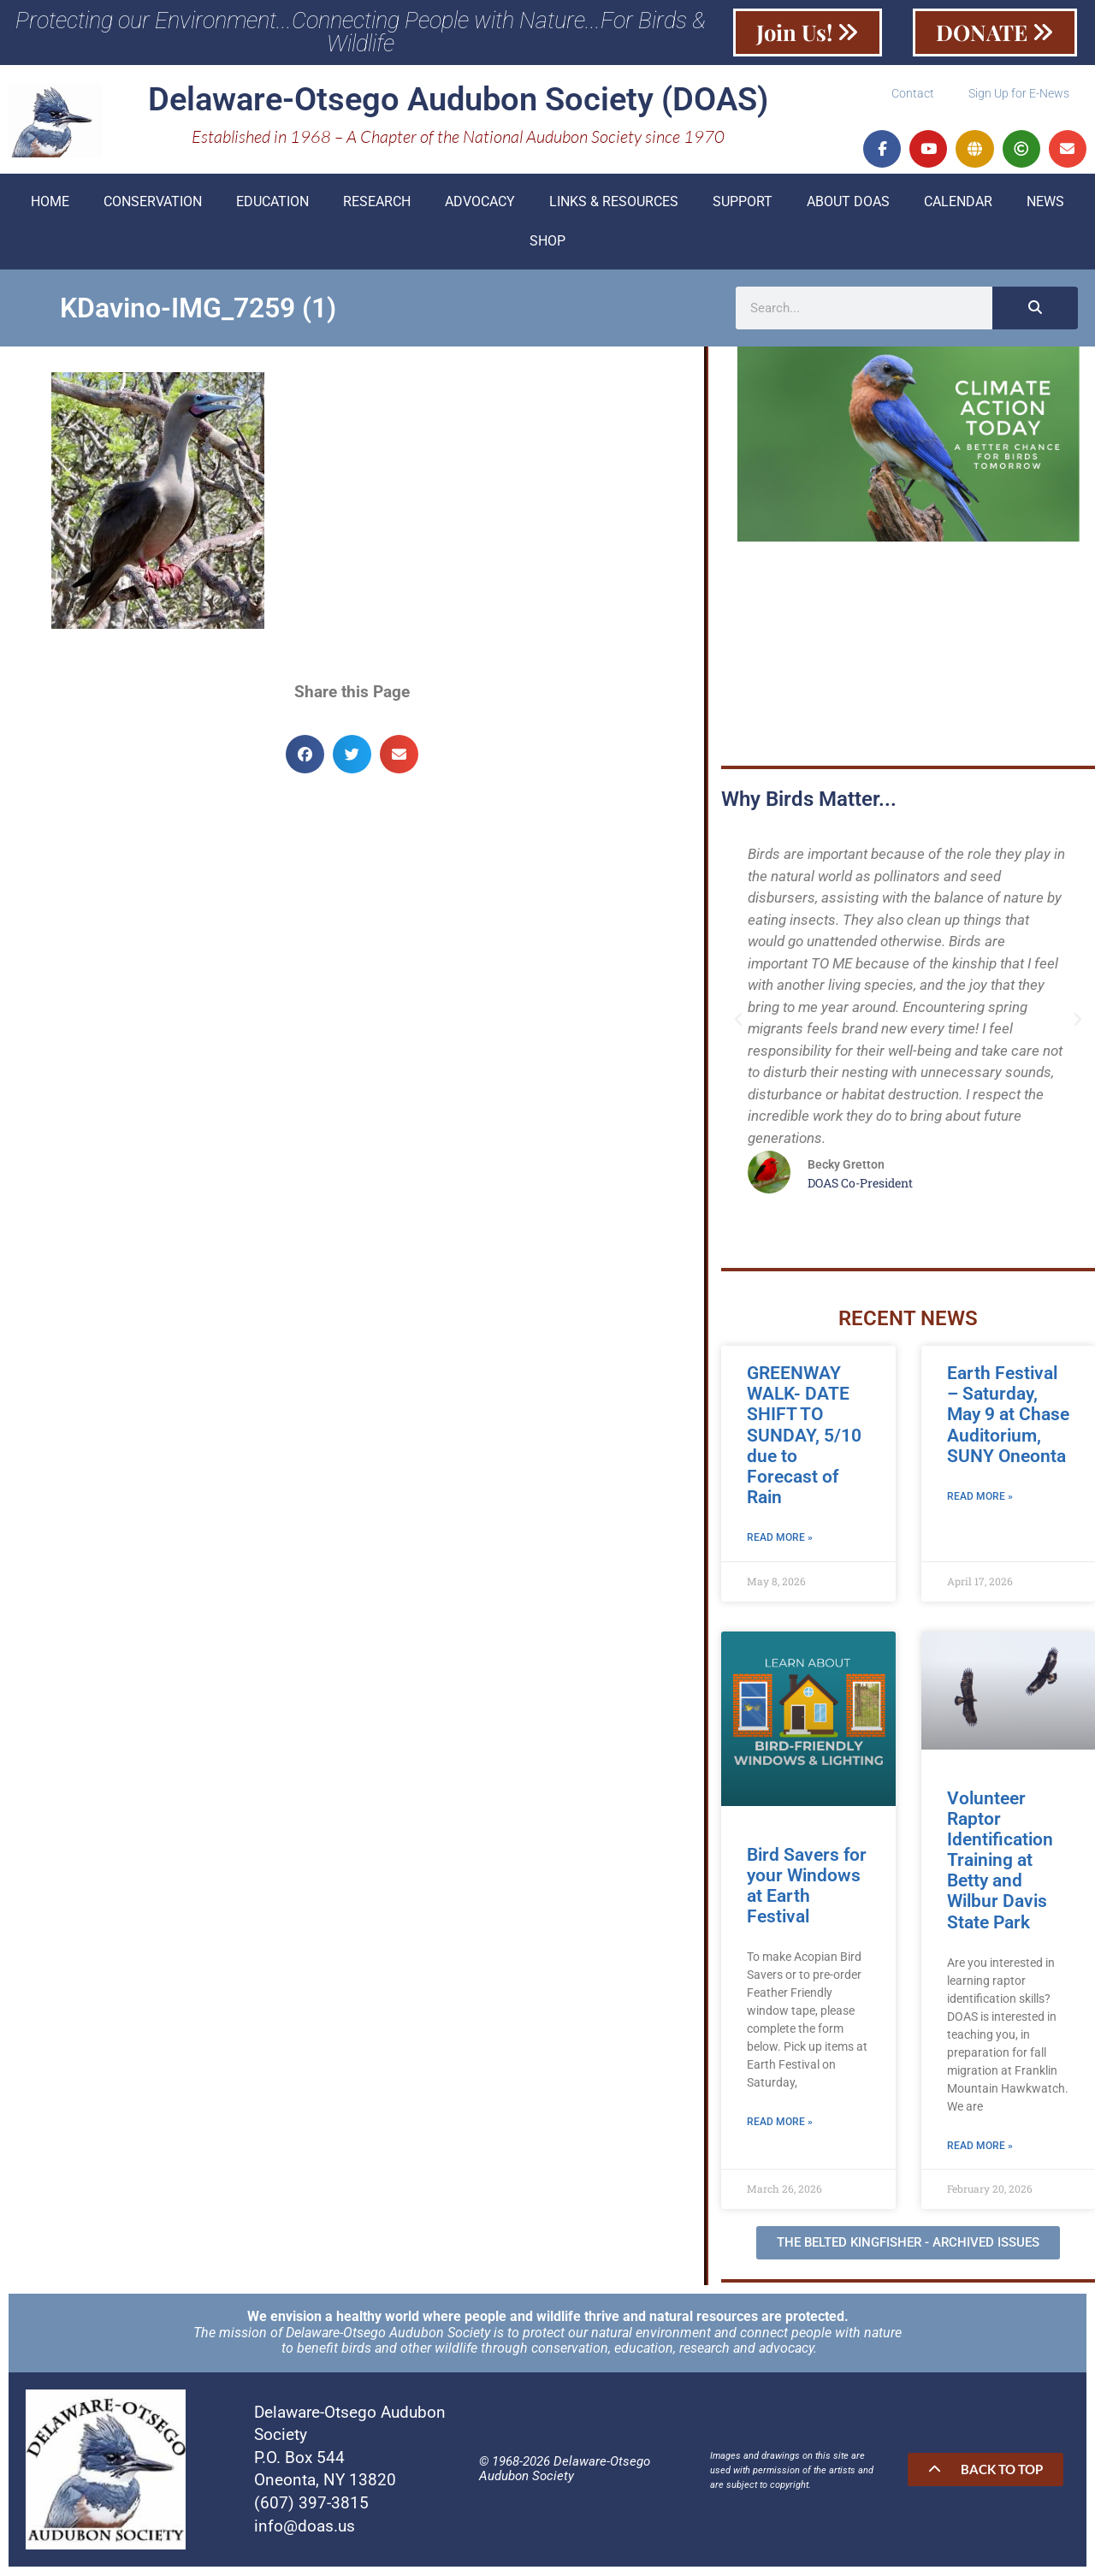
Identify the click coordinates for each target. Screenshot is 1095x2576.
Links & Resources (613, 202)
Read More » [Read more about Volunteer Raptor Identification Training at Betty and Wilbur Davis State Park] (980, 2147)
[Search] (1035, 308)
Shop (547, 242)
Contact (912, 94)
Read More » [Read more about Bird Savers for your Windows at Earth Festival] (780, 2123)
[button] (305, 755)
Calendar (958, 202)
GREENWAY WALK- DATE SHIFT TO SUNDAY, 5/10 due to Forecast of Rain (804, 1437)
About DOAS (848, 202)
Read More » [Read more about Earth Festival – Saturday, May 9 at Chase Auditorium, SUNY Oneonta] (980, 1497)
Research (377, 202)
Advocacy (480, 202)
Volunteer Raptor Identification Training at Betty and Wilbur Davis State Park (1000, 1861)
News (1045, 202)
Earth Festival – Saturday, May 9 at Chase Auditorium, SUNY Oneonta (1008, 1416)
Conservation (153, 202)
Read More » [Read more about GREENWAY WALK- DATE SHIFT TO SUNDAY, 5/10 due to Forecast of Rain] (780, 1539)
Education (272, 202)
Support (742, 202)
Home (50, 202)
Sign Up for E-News (1018, 94)
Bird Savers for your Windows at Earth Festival (807, 1886)
